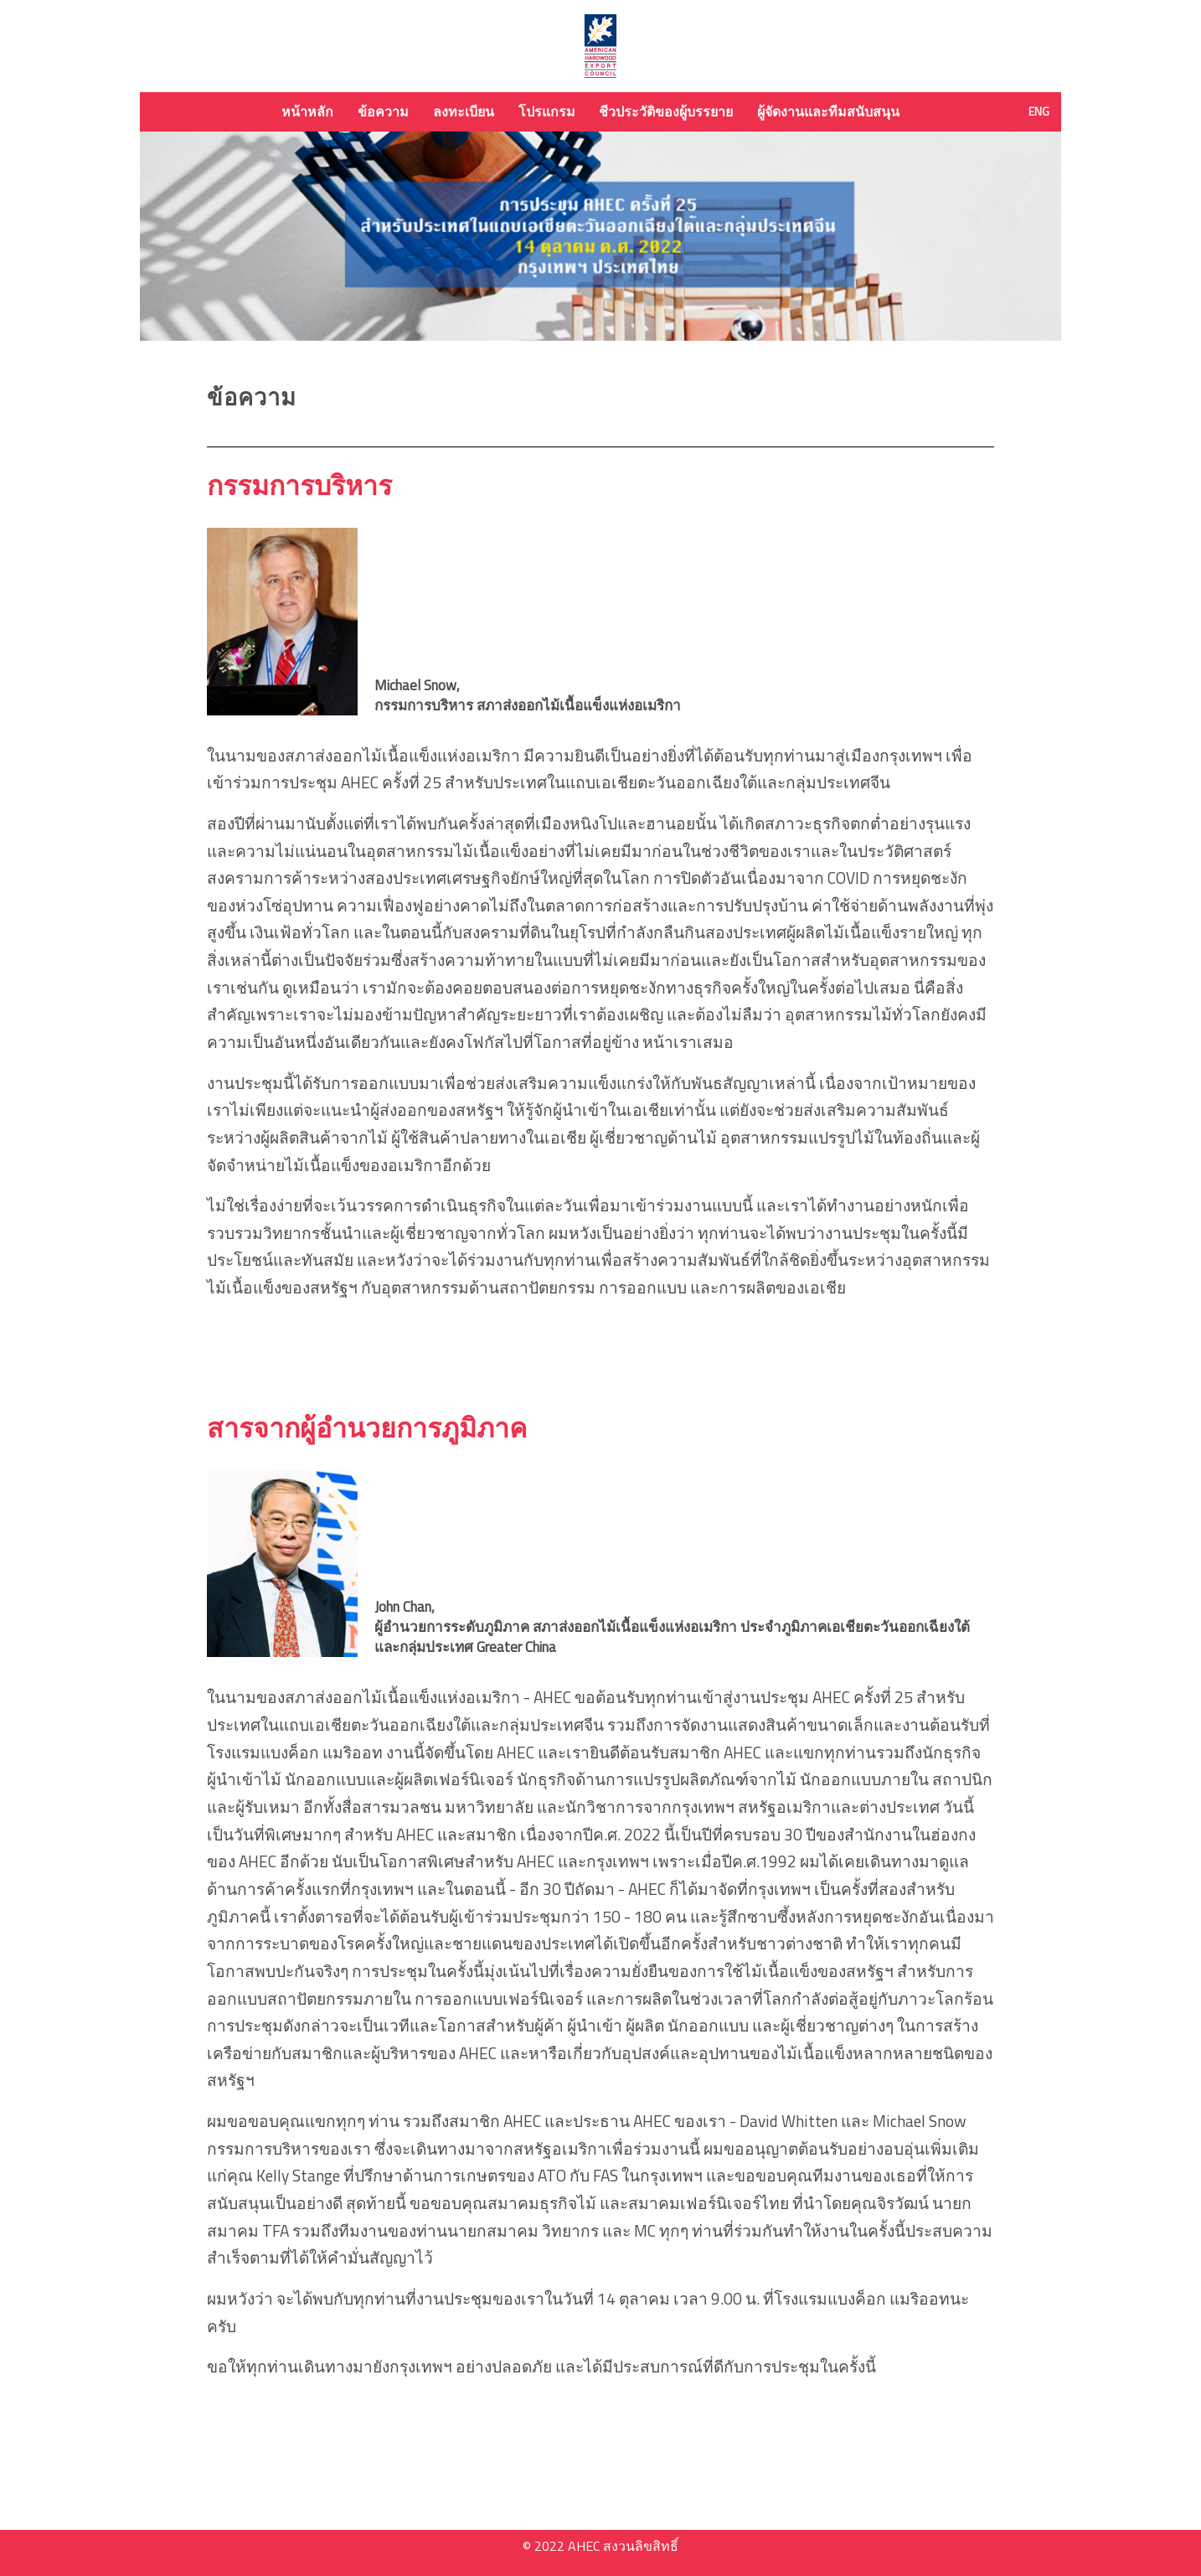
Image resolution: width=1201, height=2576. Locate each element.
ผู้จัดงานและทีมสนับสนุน (828, 111)
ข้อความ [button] (383, 111)
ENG (1038, 111)
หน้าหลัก (307, 111)
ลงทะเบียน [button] (463, 111)
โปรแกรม (546, 111)
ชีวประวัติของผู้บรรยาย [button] (666, 111)
